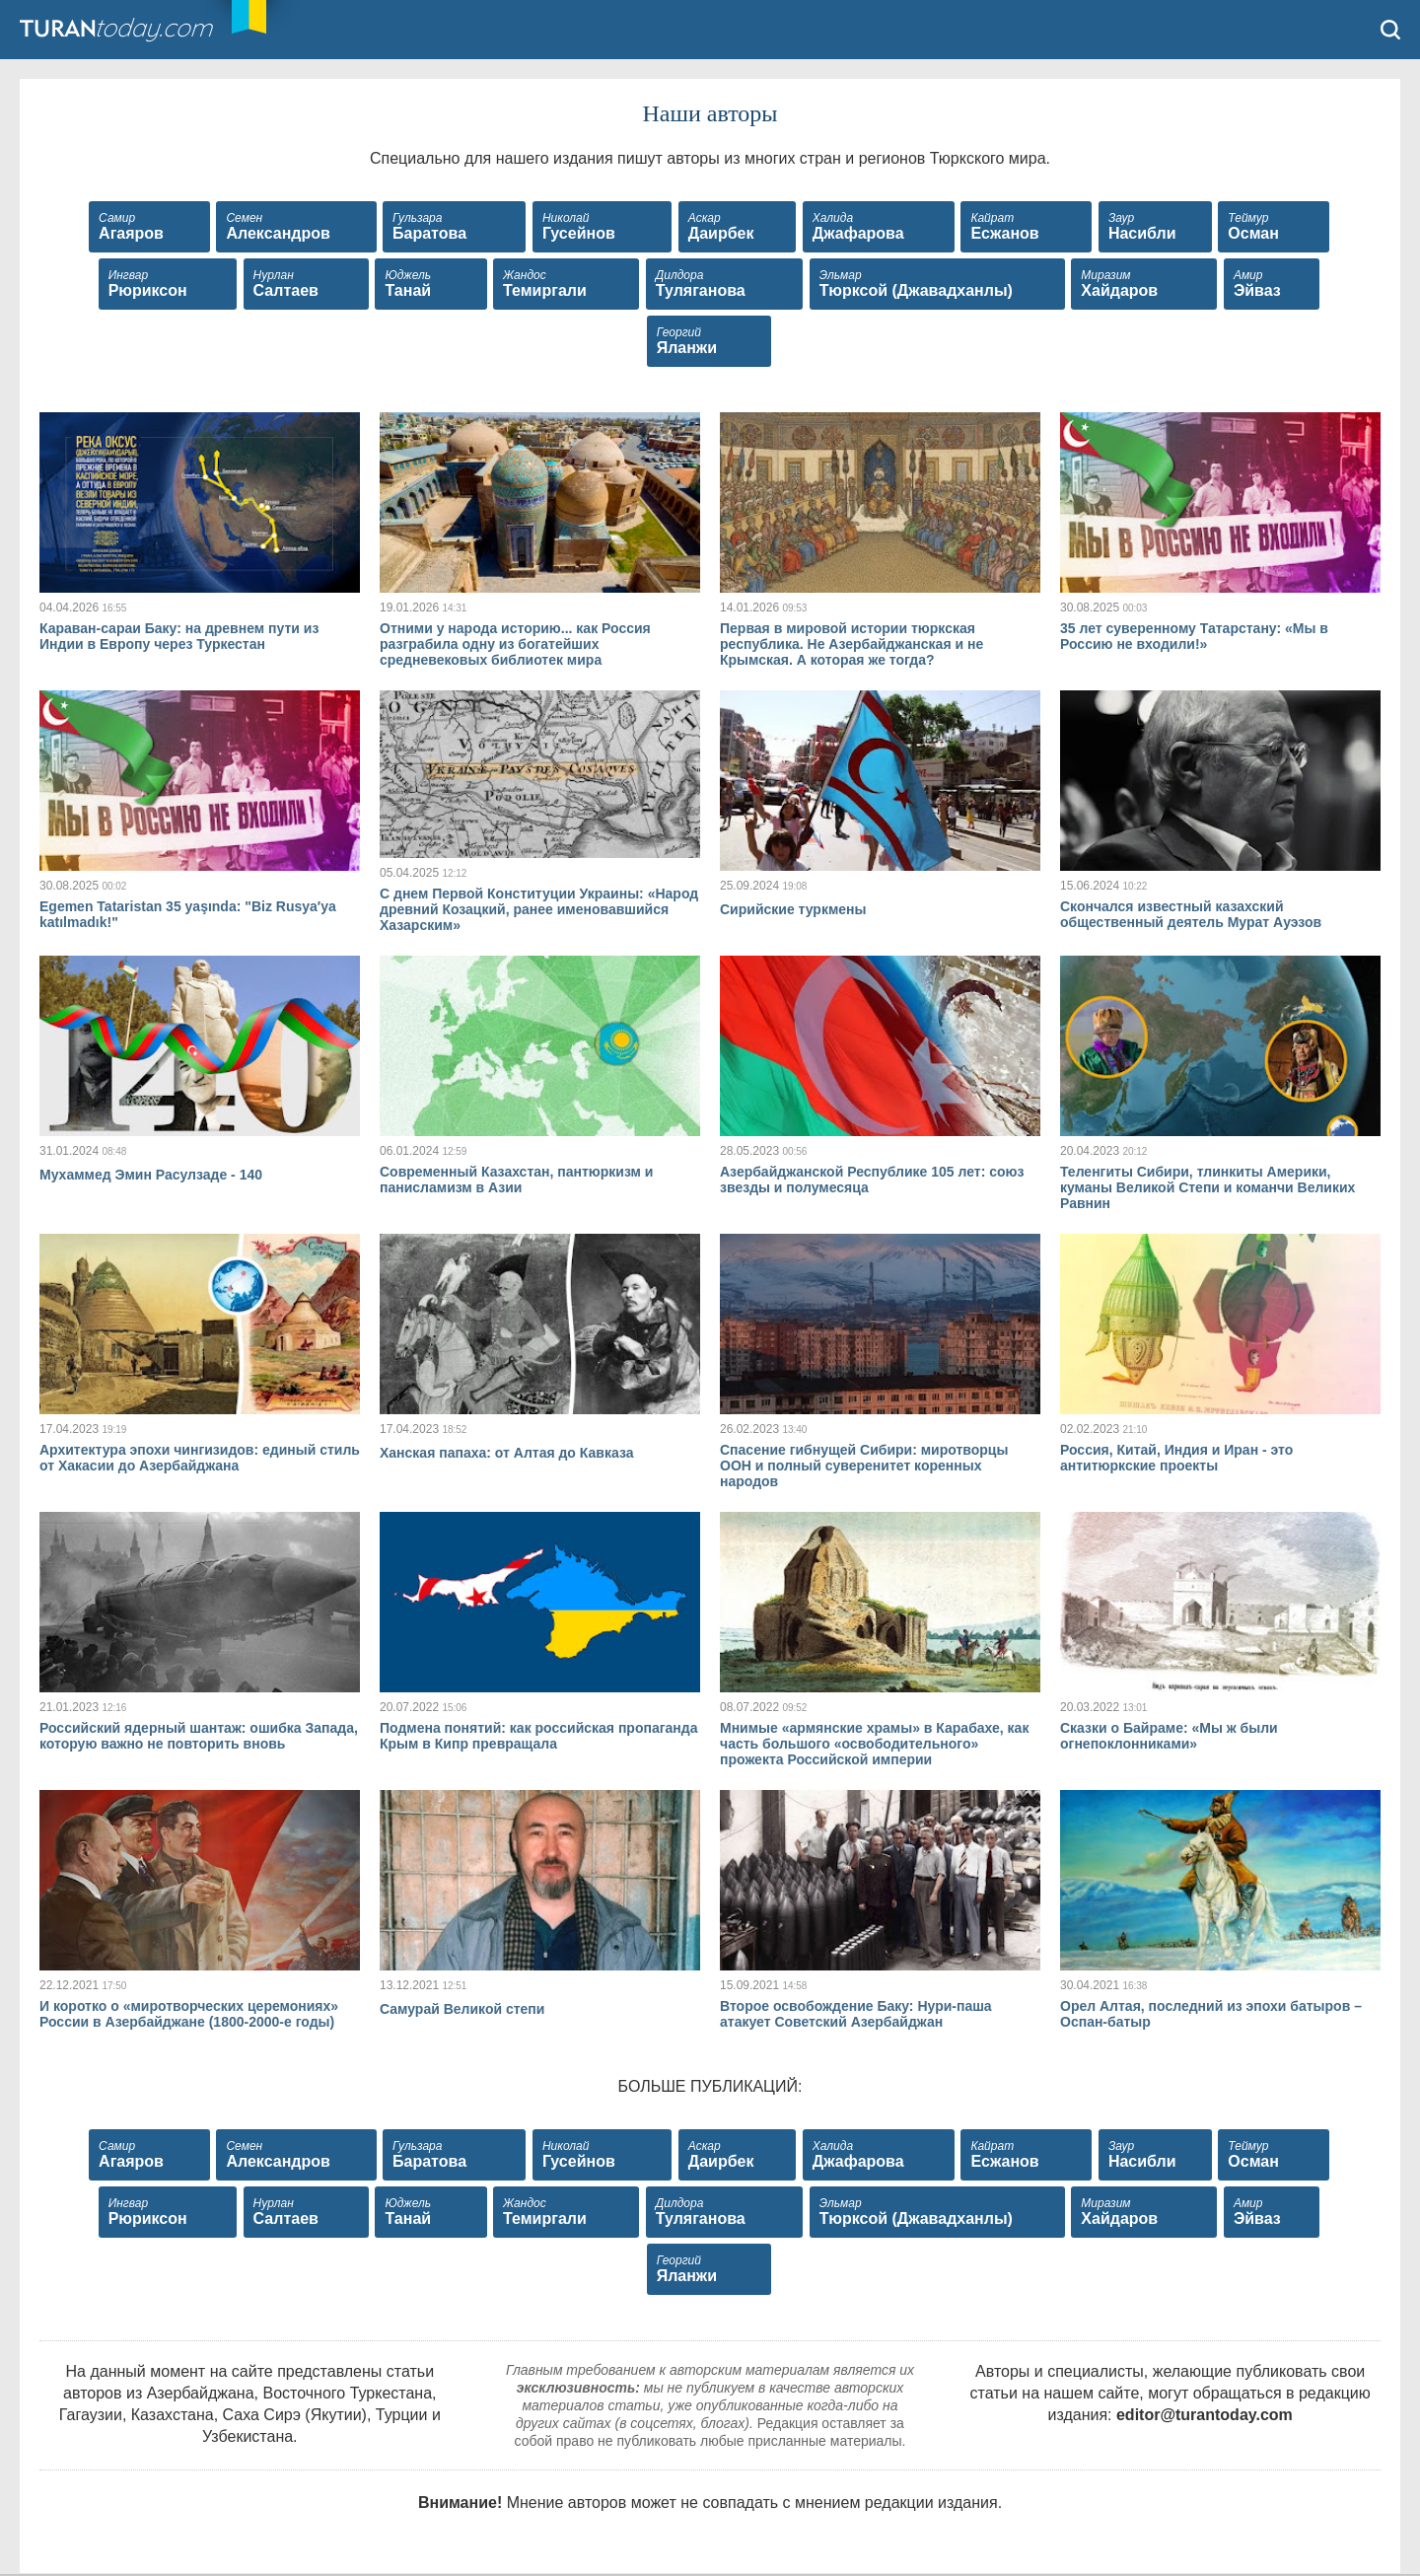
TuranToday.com (137, 29)
